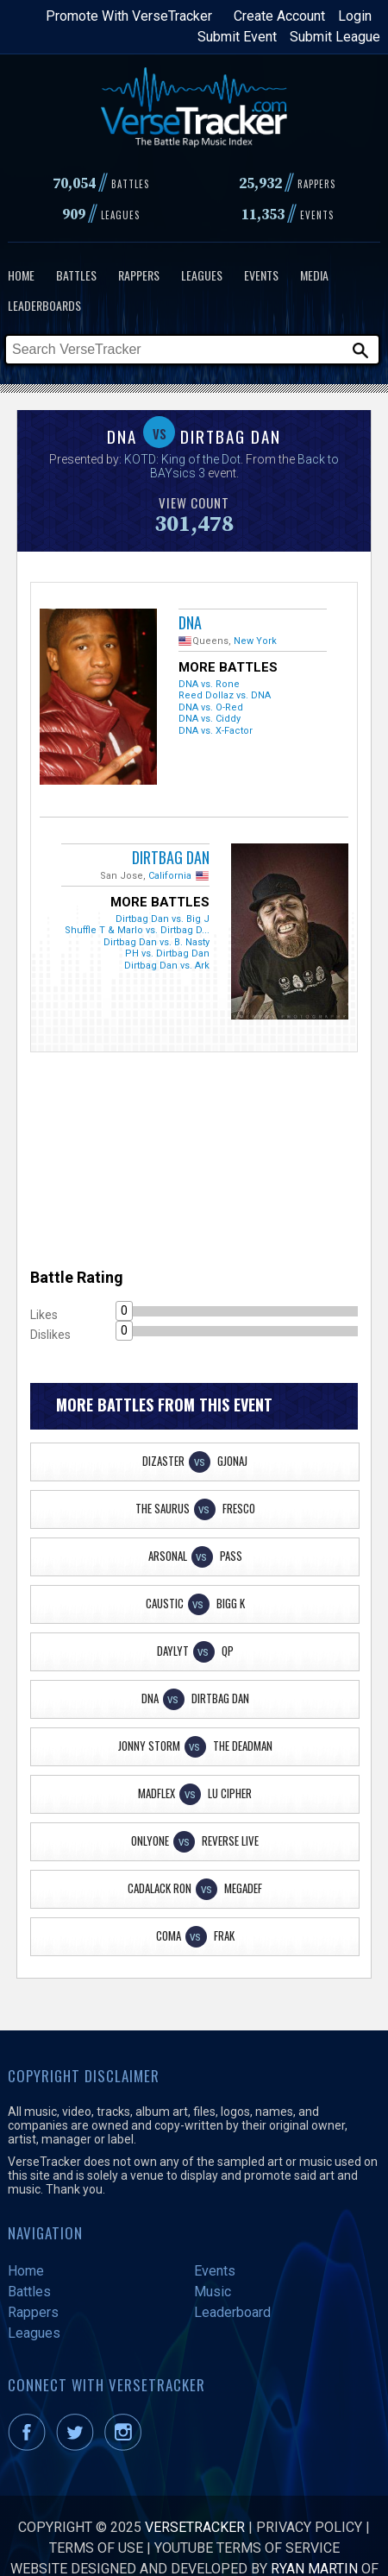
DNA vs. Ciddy (209, 718)
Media (314, 275)
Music (212, 2291)
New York (255, 641)
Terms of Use (96, 2548)
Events (261, 275)
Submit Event (237, 36)
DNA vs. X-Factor (215, 730)
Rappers (139, 275)
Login (355, 16)
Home (21, 275)
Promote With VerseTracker (129, 16)
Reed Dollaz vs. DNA (224, 695)
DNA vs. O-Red (210, 707)
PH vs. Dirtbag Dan (167, 953)
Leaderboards (44, 305)
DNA (190, 622)
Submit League (335, 36)
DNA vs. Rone (209, 684)
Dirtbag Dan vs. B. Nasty (156, 942)
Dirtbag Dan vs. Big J (163, 919)
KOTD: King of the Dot (182, 459)
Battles (76, 275)
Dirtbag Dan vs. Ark (167, 965)
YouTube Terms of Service (247, 2548)
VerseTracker (195, 2527)
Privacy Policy (309, 2527)
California (169, 875)
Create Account (279, 16)
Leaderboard (232, 2312)
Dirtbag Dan (171, 857)
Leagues (201, 275)
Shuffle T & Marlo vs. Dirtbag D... (137, 930)
